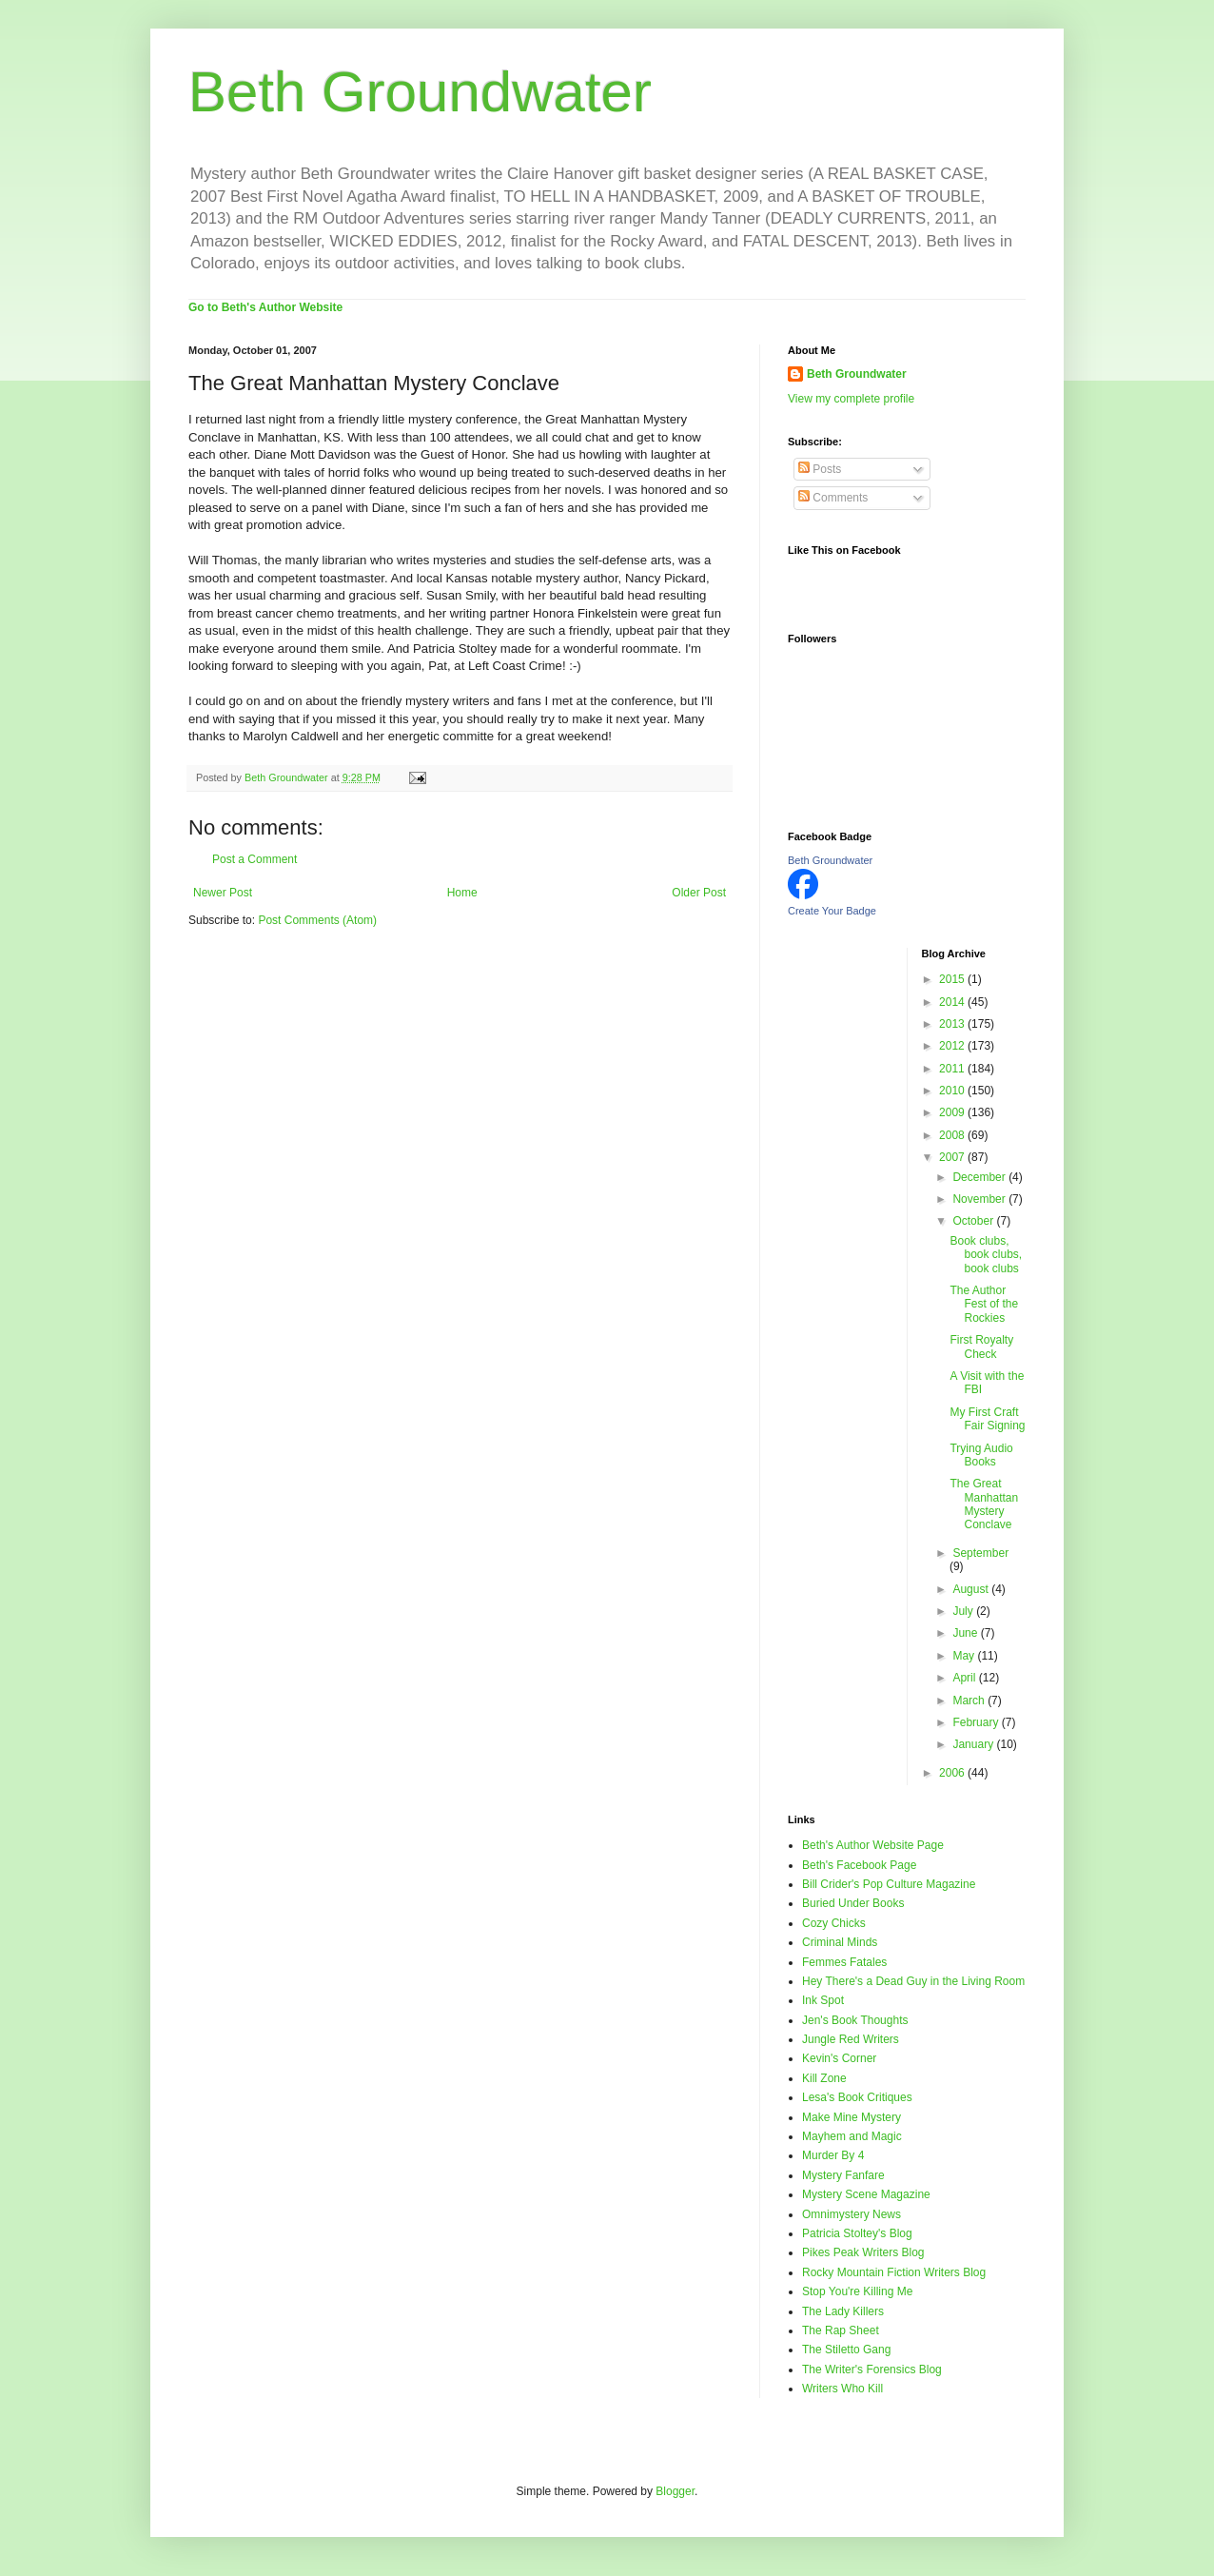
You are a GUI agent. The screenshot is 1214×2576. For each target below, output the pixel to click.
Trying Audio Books (981, 1455)
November (980, 1199)
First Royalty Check (981, 1346)
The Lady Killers (843, 2311)
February (976, 1722)
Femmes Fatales (844, 1962)
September (980, 1553)
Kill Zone (824, 2078)
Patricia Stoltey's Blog (857, 2233)
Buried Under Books (853, 1903)
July (964, 1611)
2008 (953, 1135)
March (970, 1700)
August (971, 1589)
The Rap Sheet (840, 2330)
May (964, 1655)
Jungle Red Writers (850, 2039)
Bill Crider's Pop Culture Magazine (888, 1884)
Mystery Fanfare (843, 2175)
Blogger (675, 2491)
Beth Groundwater (420, 92)
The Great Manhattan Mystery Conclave (984, 1504)
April (965, 1677)
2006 (953, 1773)
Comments (833, 497)
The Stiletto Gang (846, 2349)
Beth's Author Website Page (873, 1845)
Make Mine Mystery (851, 2117)
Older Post (699, 892)
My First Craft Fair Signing (987, 1419)
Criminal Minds (839, 1942)
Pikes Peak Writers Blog (863, 2252)
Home (462, 892)
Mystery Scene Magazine (866, 2194)
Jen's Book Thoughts (855, 2020)
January (974, 1744)
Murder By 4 (833, 2155)
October (974, 1221)
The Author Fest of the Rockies (984, 1304)
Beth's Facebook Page (859, 1865)
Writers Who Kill (842, 2388)
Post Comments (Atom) (317, 920)
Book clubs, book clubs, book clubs (986, 1254)
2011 (953, 1068)
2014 (953, 1002)
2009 (953, 1112)
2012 (953, 1045)
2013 (953, 1024)
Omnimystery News (851, 2214)
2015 (953, 979)
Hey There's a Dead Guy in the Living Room (913, 1981)
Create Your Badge (832, 910)
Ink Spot (823, 2000)
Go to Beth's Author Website (265, 307)
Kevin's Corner (839, 2058)
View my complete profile (851, 398)
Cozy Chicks (834, 1923)
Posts (819, 469)
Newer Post (222, 892)
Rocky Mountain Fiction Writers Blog (894, 2272)
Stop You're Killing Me (857, 2291)
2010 (953, 1090)
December (980, 1177)
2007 (953, 1157)
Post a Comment (254, 859)
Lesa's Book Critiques (857, 2097)
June (966, 1633)
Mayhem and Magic (852, 2136)
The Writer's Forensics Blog (872, 2369)
